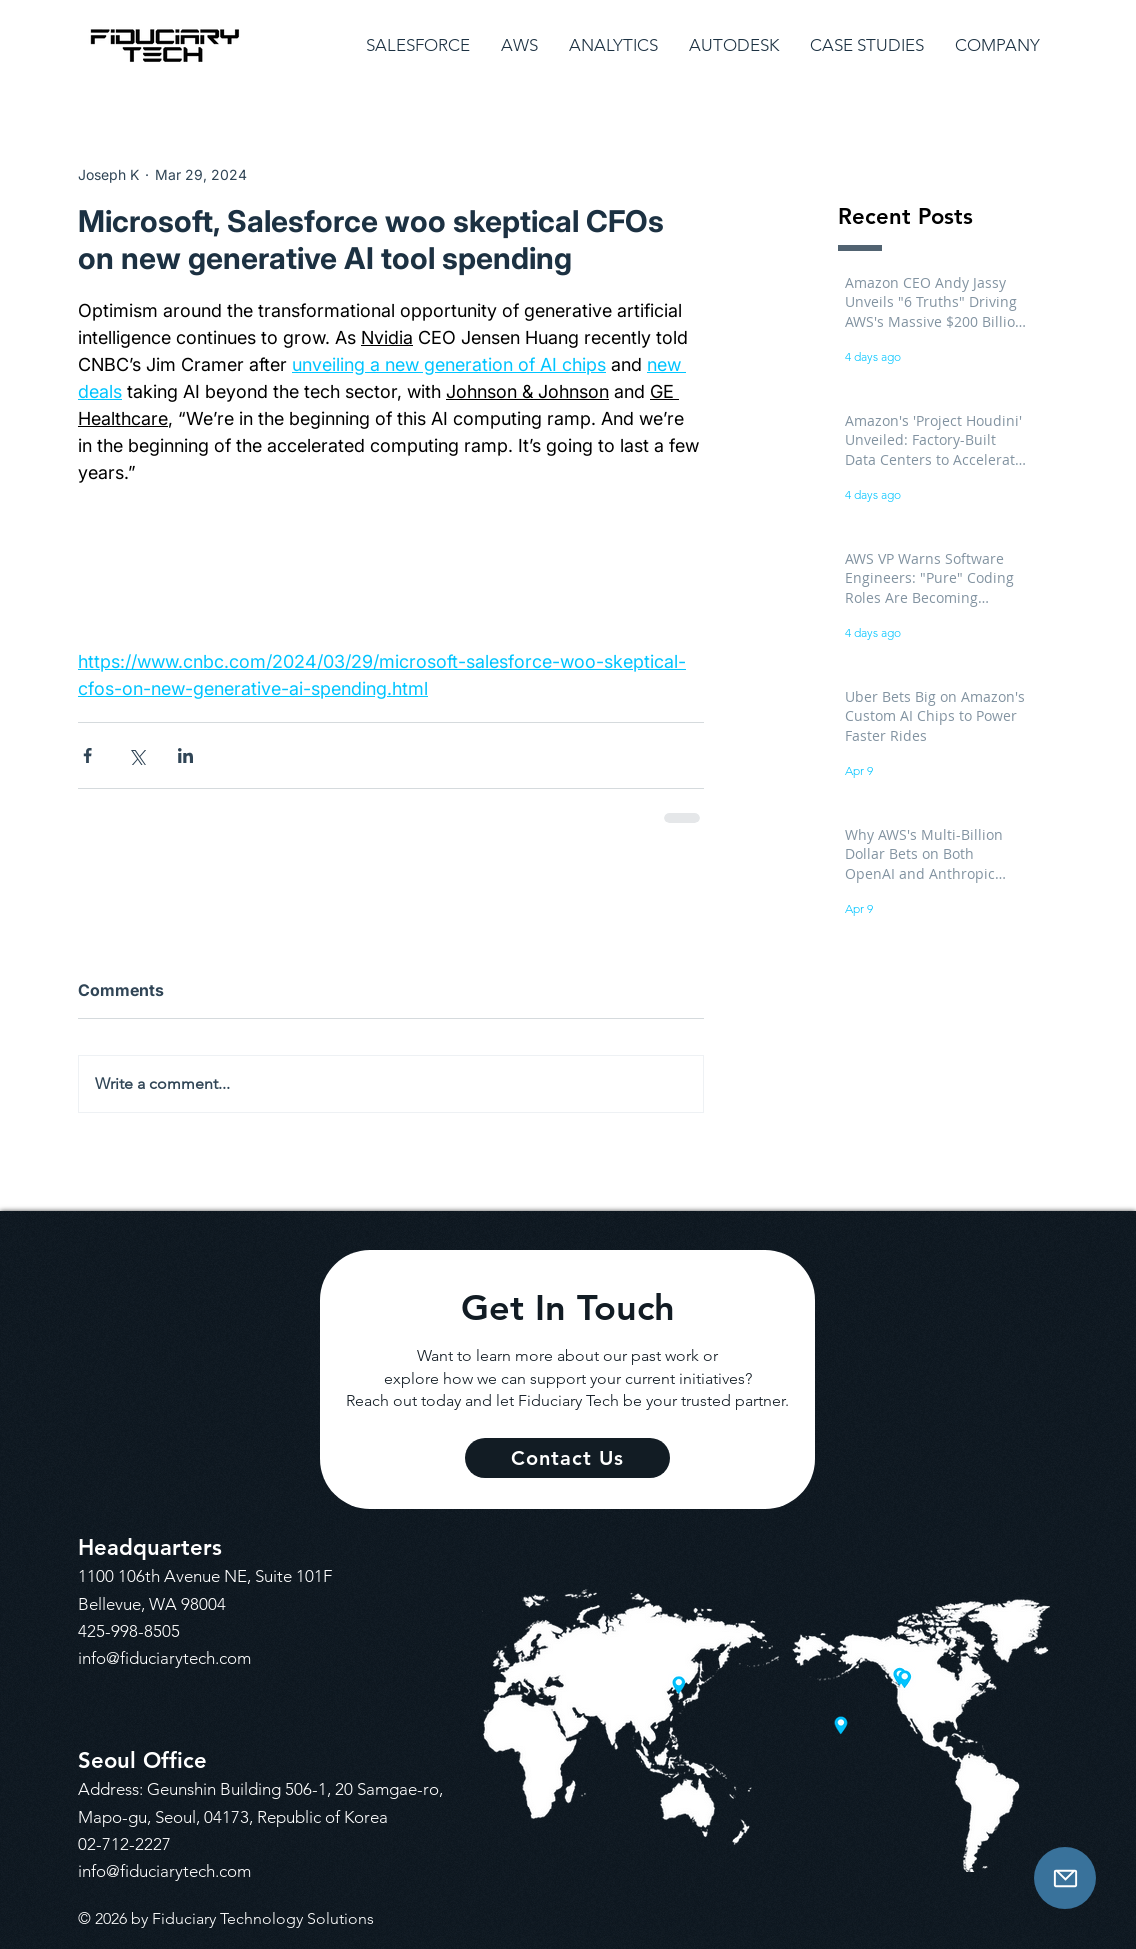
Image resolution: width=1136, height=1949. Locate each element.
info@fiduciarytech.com (164, 1658)
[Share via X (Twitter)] (136, 755)
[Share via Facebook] (87, 755)
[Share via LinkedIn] (185, 755)
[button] (418, 45)
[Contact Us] (1065, 1878)
